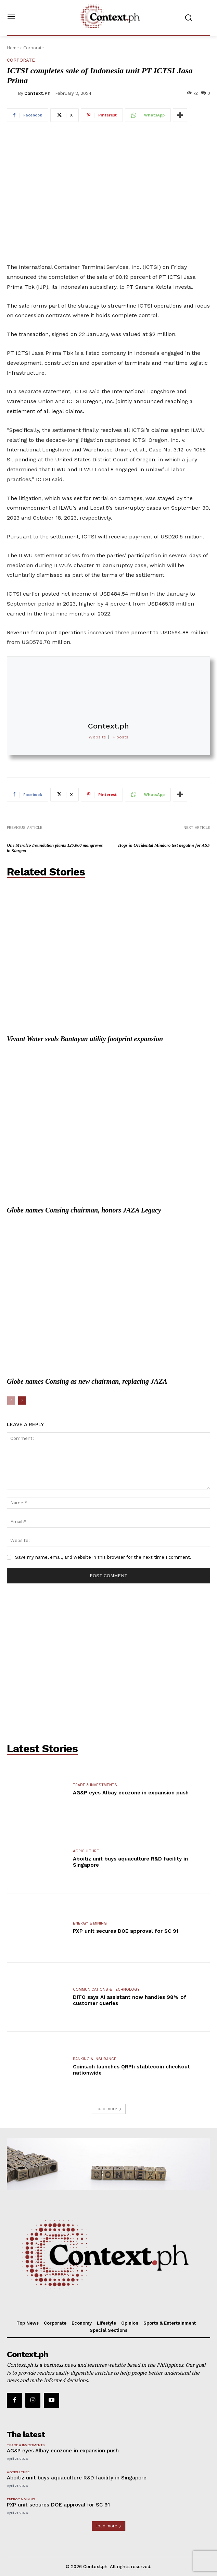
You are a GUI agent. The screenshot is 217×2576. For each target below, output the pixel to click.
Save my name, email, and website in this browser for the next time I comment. (103, 1557)
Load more (108, 2109)
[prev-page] (11, 1400)
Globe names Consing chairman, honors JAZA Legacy (84, 1210)
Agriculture (86, 1851)
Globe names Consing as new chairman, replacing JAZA (87, 1381)
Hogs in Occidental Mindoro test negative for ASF (164, 845)
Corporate (33, 48)
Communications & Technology (106, 1990)
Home (13, 48)
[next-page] (22, 1400)
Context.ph (37, 93)
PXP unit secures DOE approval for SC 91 (125, 1931)
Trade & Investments (95, 1785)
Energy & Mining (90, 1923)
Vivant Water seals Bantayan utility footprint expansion (85, 1039)
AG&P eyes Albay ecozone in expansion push (131, 1793)
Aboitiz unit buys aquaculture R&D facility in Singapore (76, 2478)
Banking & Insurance (94, 2059)
